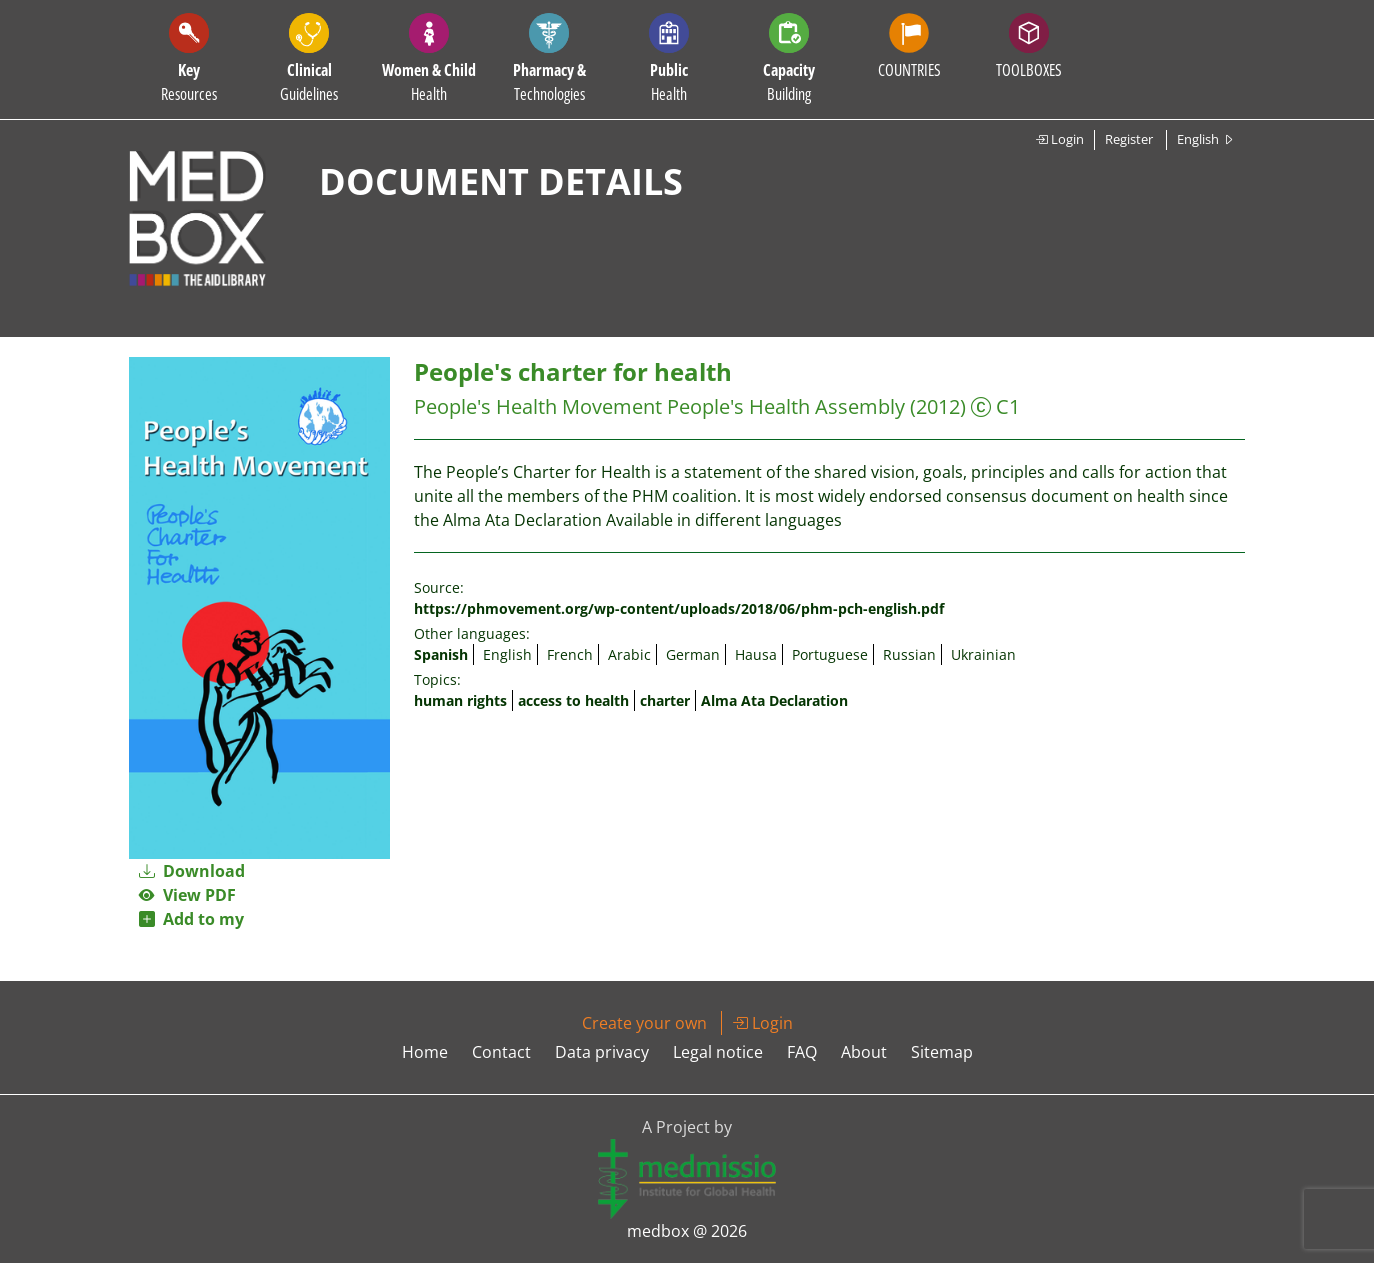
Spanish (441, 654)
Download (192, 871)
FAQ (802, 1052)
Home (425, 1052)
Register (1129, 139)
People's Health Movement (538, 406)
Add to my (191, 919)
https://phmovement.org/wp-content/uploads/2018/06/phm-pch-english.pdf (679, 608)
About (864, 1052)
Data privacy (602, 1052)
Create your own (644, 1023)
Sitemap (942, 1052)
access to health (573, 700)
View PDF (187, 895)
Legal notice (718, 1052)
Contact (501, 1052)
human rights (460, 700)
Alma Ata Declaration (774, 700)
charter (665, 700)
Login (1059, 139)
